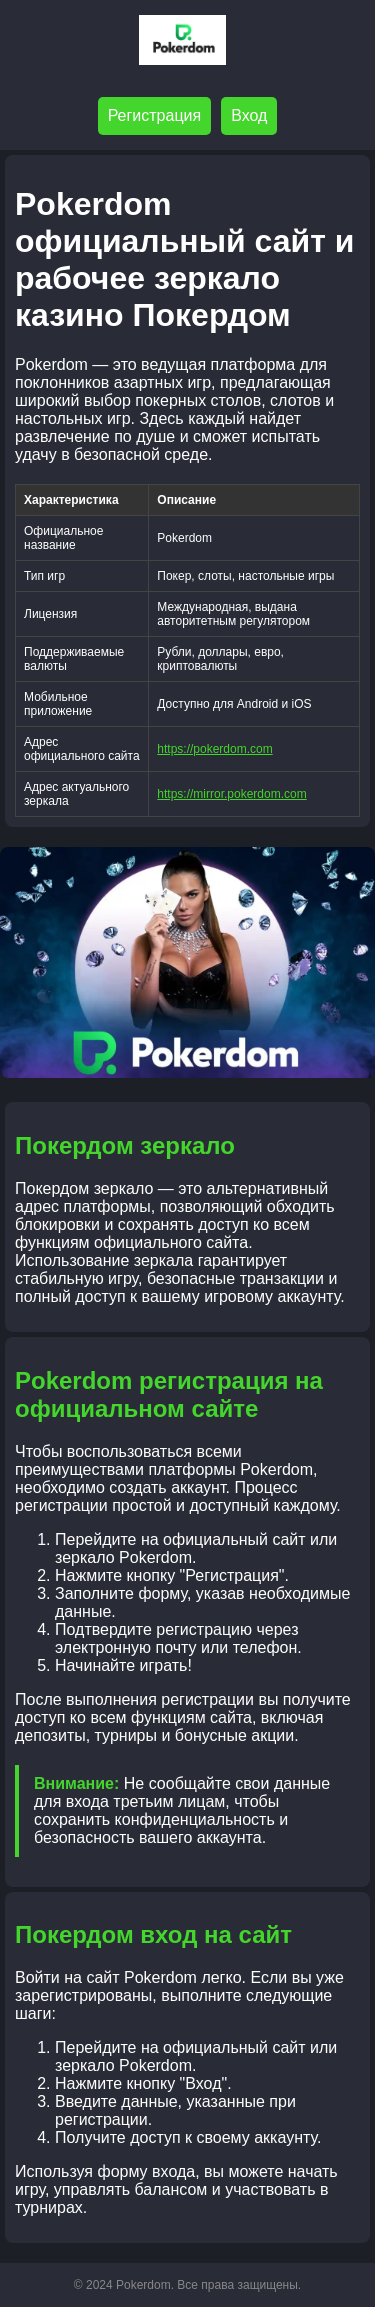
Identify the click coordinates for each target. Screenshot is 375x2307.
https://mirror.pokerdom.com (231, 794)
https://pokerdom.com (214, 749)
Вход (249, 115)
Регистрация (155, 115)
